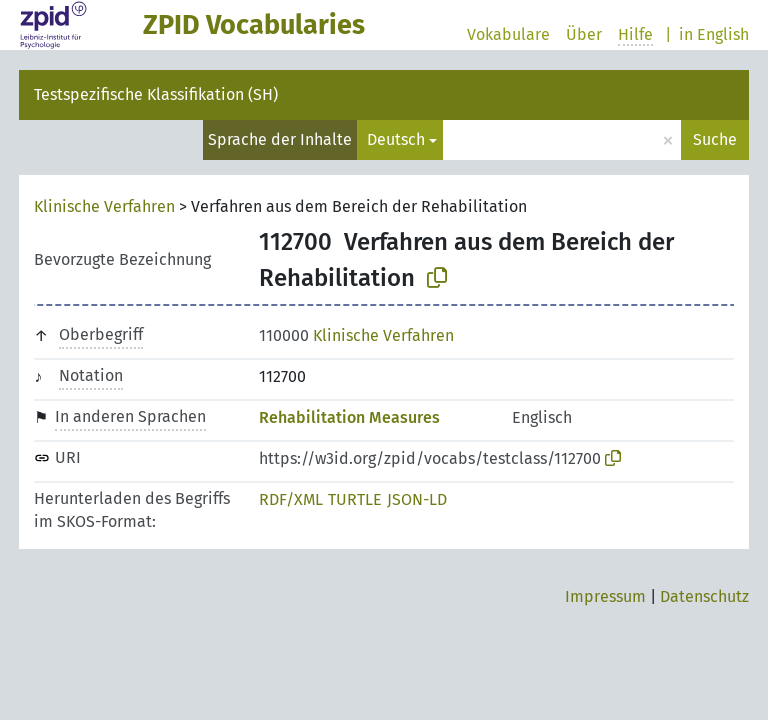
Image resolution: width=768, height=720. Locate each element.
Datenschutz (704, 596)
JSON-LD (417, 499)
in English (714, 34)
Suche (715, 139)
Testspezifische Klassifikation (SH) (156, 94)
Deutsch (396, 139)
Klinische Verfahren (104, 206)
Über (584, 34)
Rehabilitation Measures (349, 417)
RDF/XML (291, 499)
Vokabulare (508, 34)
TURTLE (355, 499)
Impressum (605, 596)
